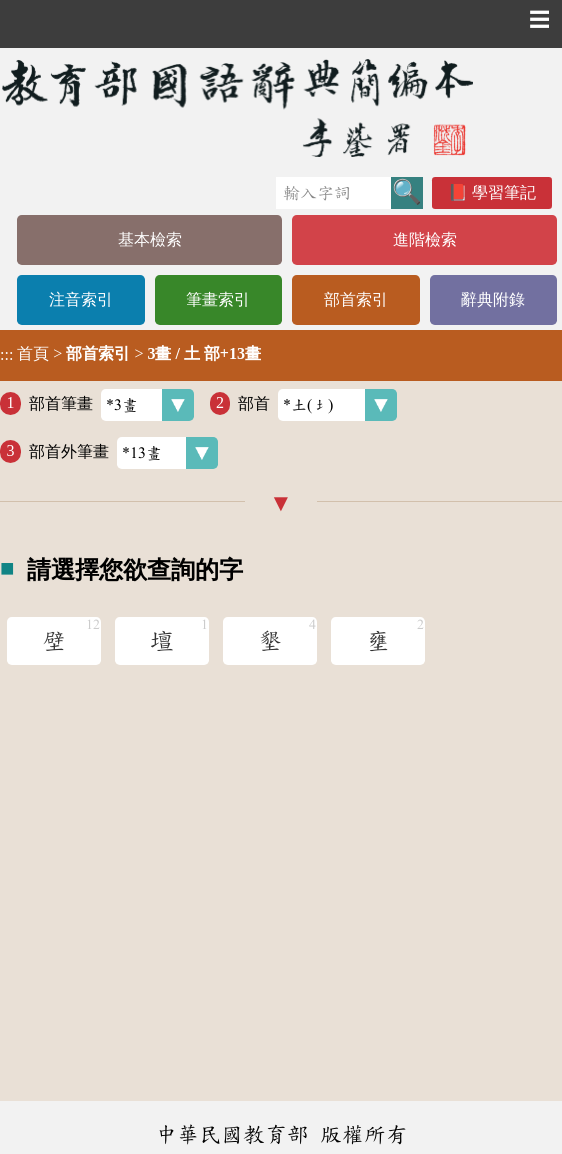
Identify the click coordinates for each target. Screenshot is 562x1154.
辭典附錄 (493, 299)
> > (130, 354)
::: (6, 355)
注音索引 (81, 299)
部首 (317, 405)
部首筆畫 (111, 405)
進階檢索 (425, 239)
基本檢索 (150, 239)
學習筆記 (504, 192)
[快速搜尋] (333, 193)
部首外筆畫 (123, 453)
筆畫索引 (218, 299)
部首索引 (356, 299)
